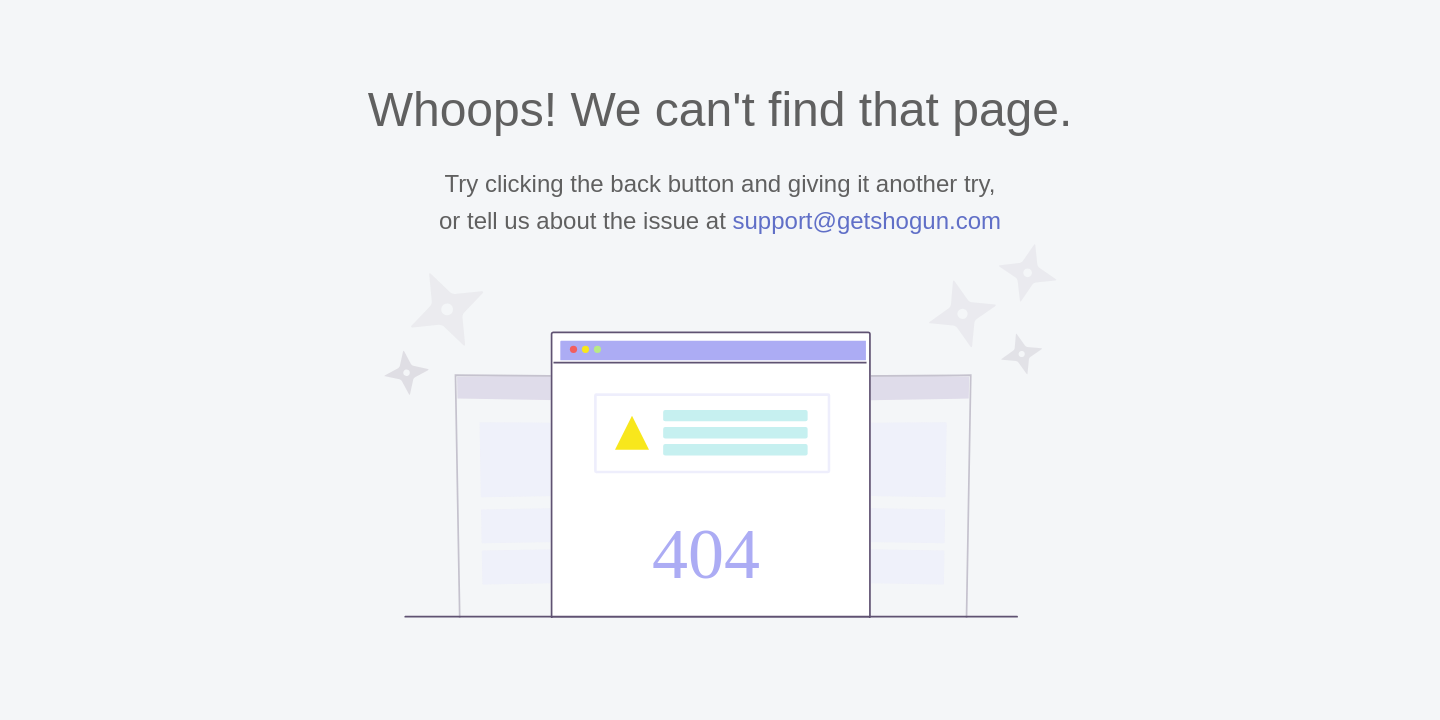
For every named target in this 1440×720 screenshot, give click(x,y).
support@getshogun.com (866, 220)
